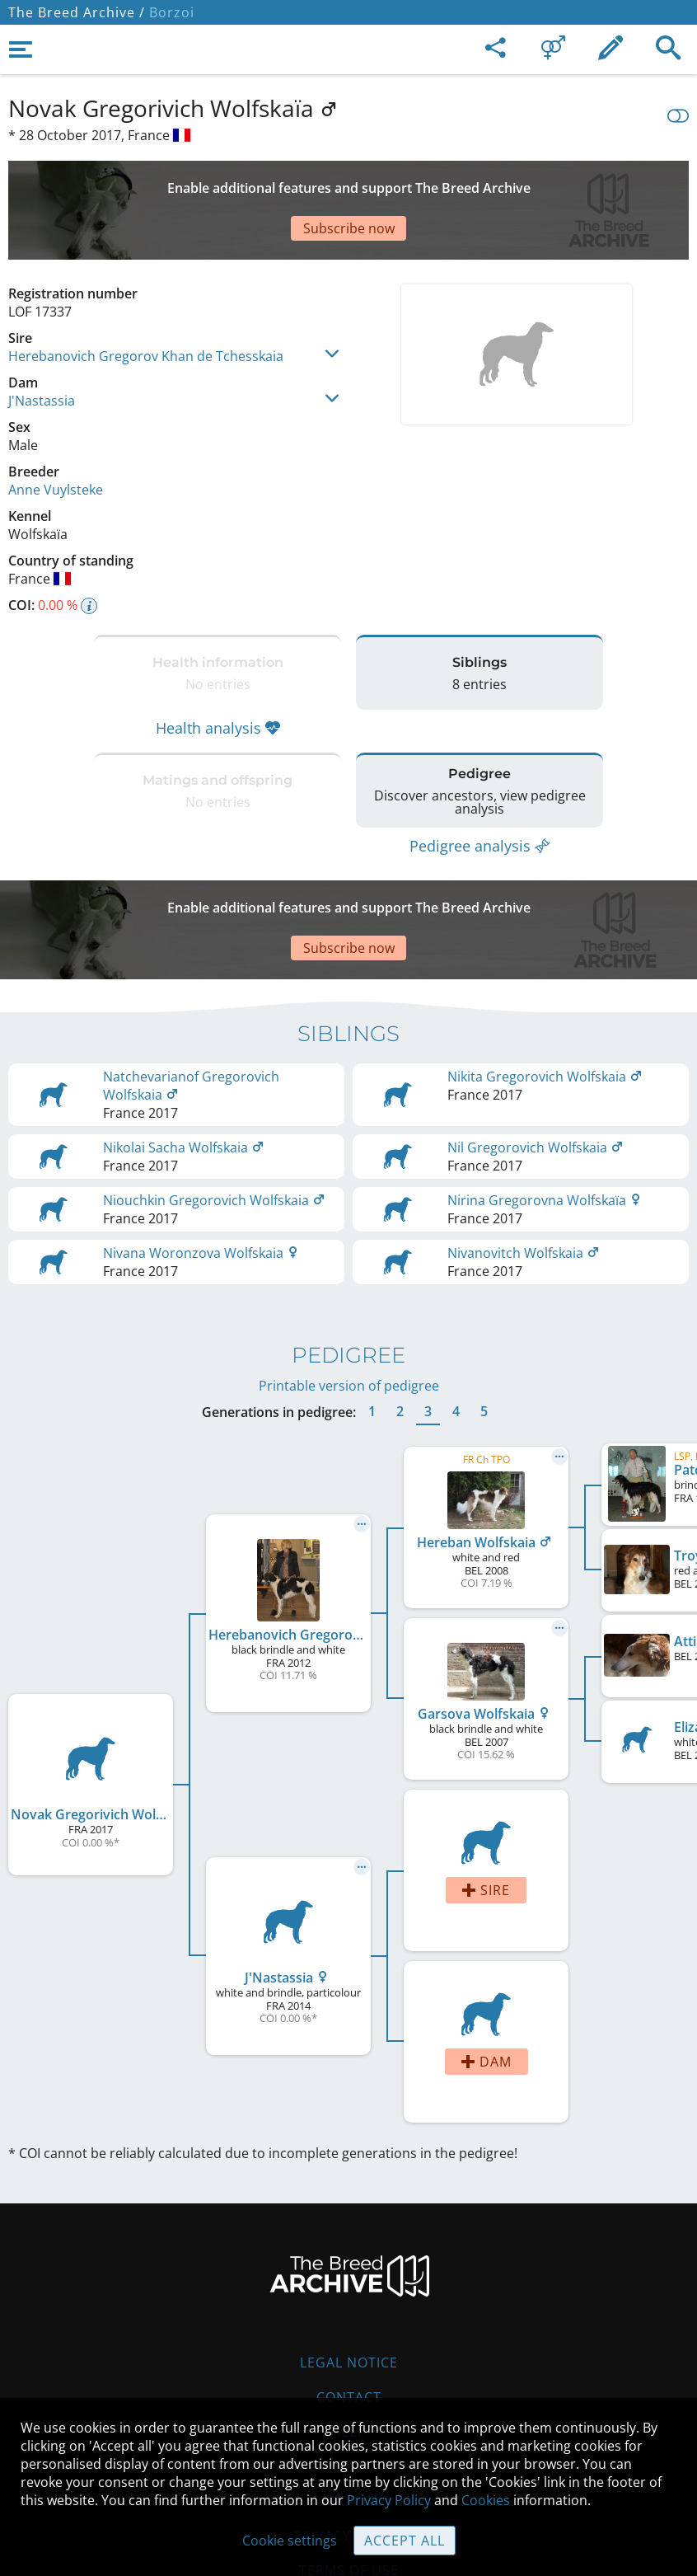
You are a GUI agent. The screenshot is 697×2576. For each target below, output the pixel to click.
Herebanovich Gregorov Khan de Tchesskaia (145, 298)
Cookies (485, 2500)
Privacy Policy (389, 2500)
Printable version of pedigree (349, 1287)
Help (349, 2333)
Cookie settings (289, 2540)
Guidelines (349, 2367)
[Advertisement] (348, 181)
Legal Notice (349, 2264)
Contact (348, 2298)
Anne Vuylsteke (55, 432)
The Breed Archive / (76, 12)
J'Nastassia (41, 343)
